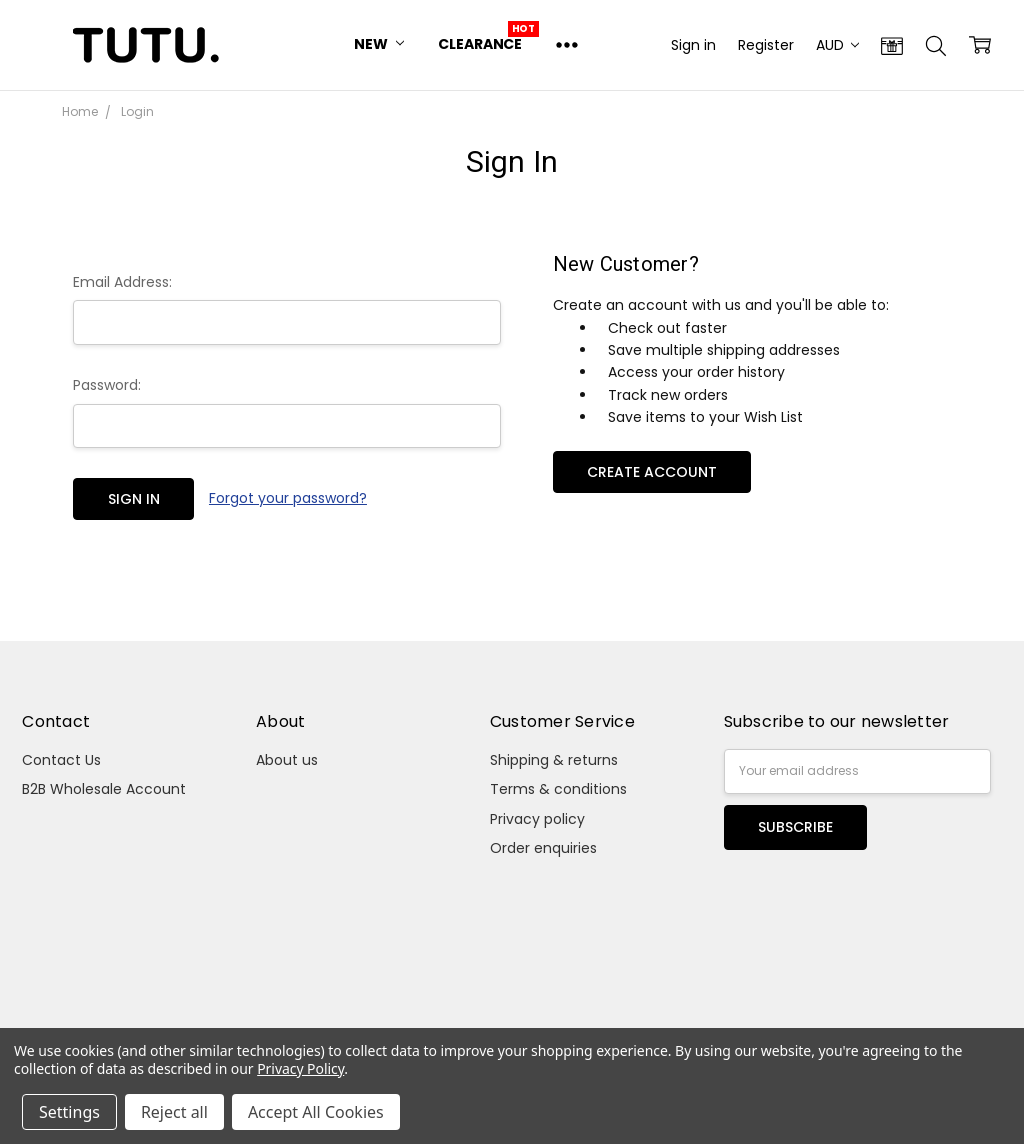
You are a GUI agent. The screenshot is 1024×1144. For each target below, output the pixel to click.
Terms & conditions (558, 789)
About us (287, 760)
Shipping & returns (554, 760)
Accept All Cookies (316, 1112)
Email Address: (122, 282)
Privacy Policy (300, 1068)
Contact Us (61, 760)
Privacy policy (537, 819)
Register (766, 45)
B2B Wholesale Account (104, 789)
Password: (107, 385)
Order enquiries (543, 848)
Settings (69, 1112)
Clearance (480, 44)
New (379, 44)
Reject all (174, 1112)
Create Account (652, 472)
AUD (837, 45)
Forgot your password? (288, 498)
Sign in (693, 45)
